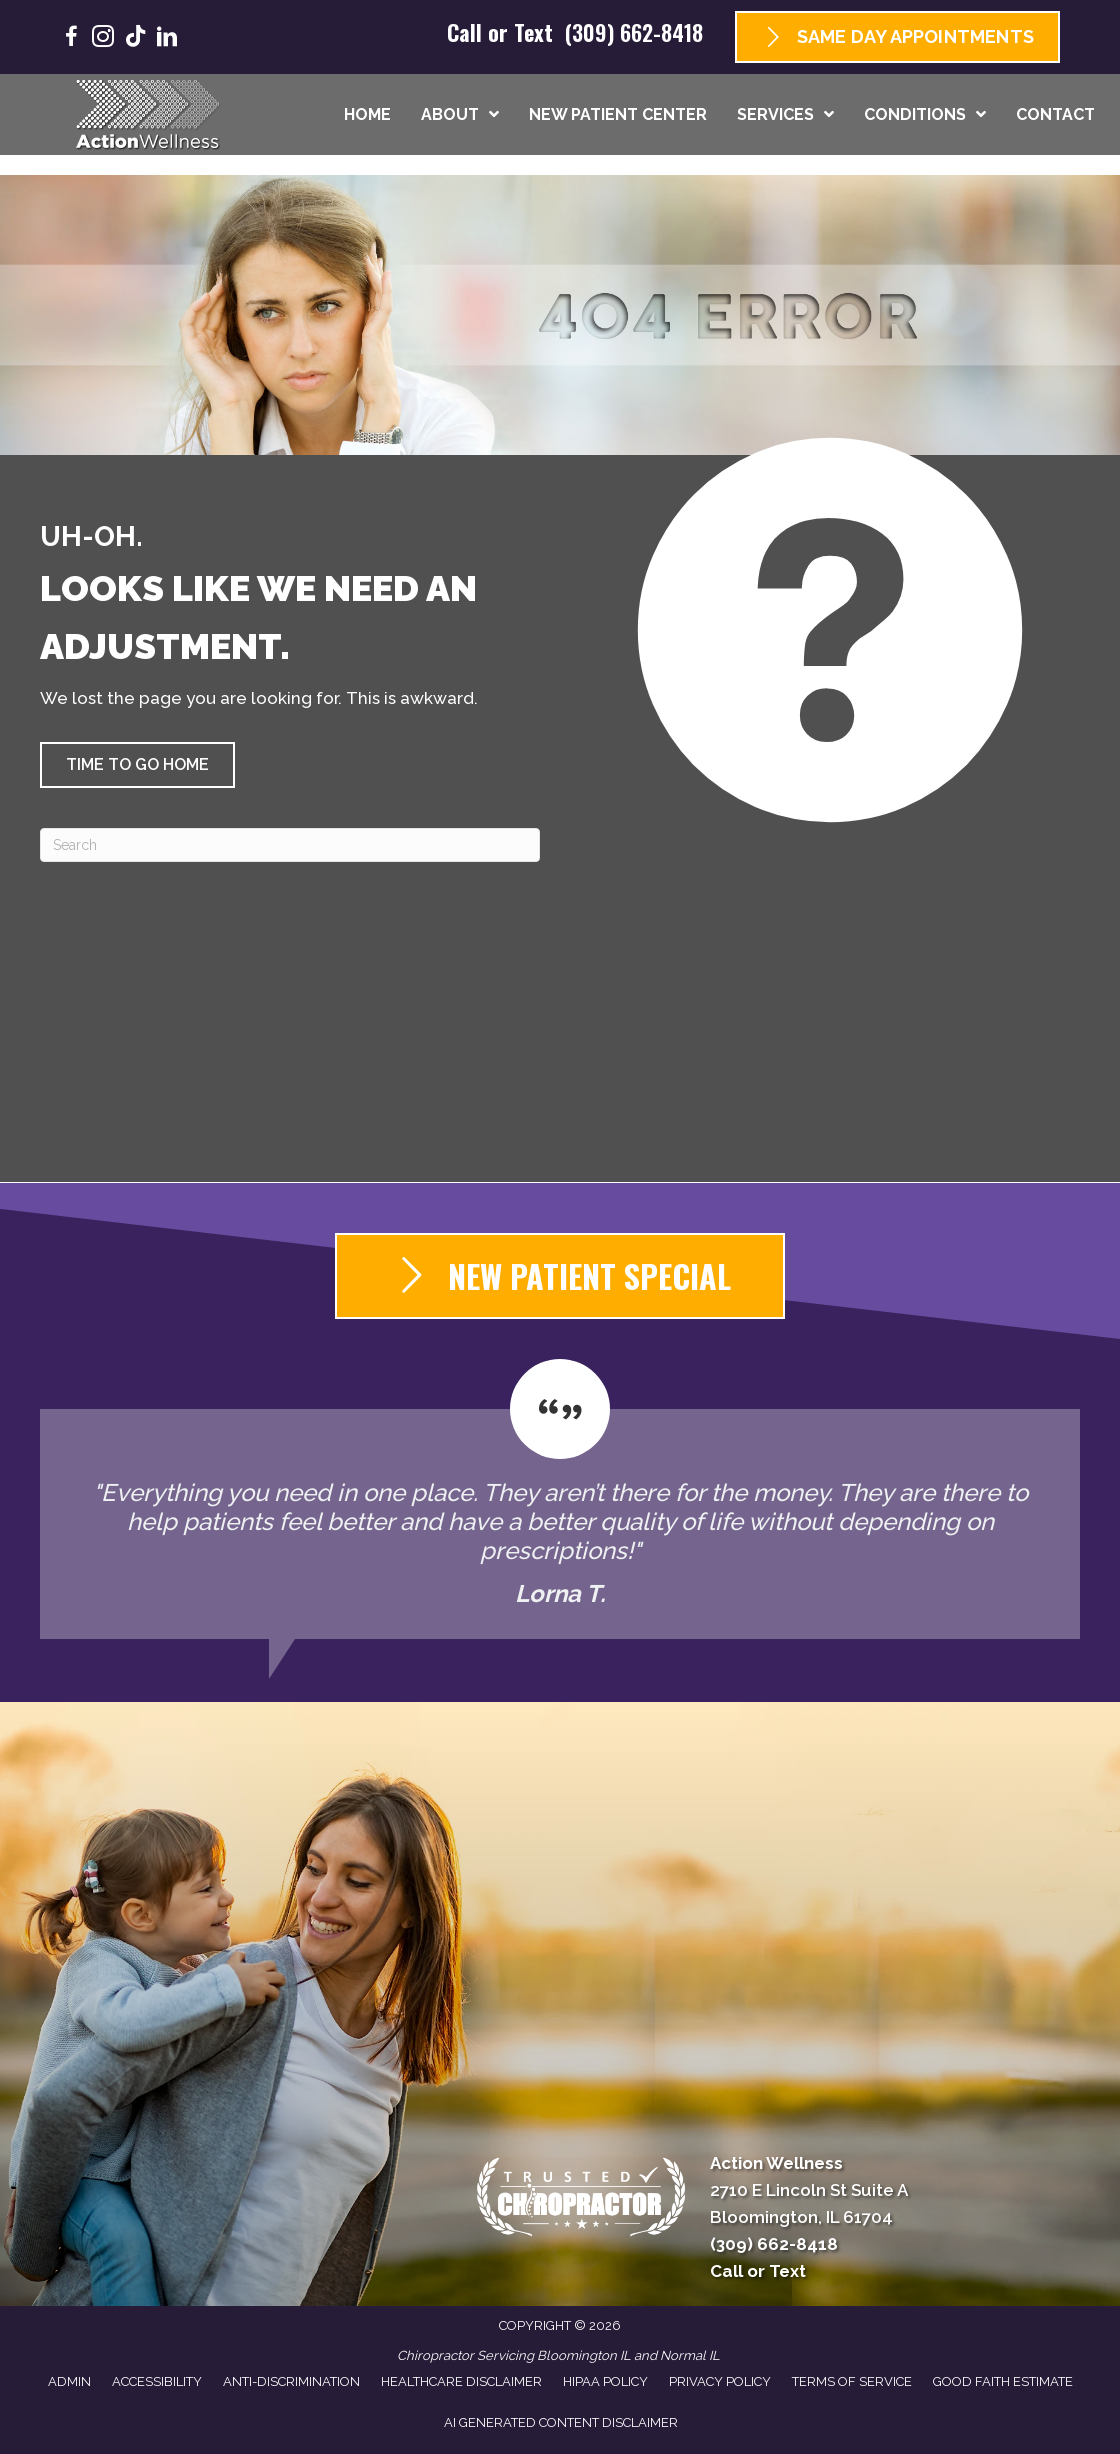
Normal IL (690, 2355)
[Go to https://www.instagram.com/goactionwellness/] (103, 39)
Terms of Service (852, 2381)
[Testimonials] (560, 1499)
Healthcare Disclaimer (461, 2381)
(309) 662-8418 (634, 32)
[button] (137, 765)
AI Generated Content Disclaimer (561, 2422)
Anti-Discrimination (291, 2381)
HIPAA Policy (605, 2381)
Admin (69, 2381)
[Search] (290, 845)
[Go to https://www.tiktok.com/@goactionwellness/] (135, 38)
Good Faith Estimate (1003, 2381)
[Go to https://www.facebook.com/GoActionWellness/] (71, 39)
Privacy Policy (720, 2381)
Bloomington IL (584, 2355)
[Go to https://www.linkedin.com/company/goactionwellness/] (167, 39)
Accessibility (157, 2381)
